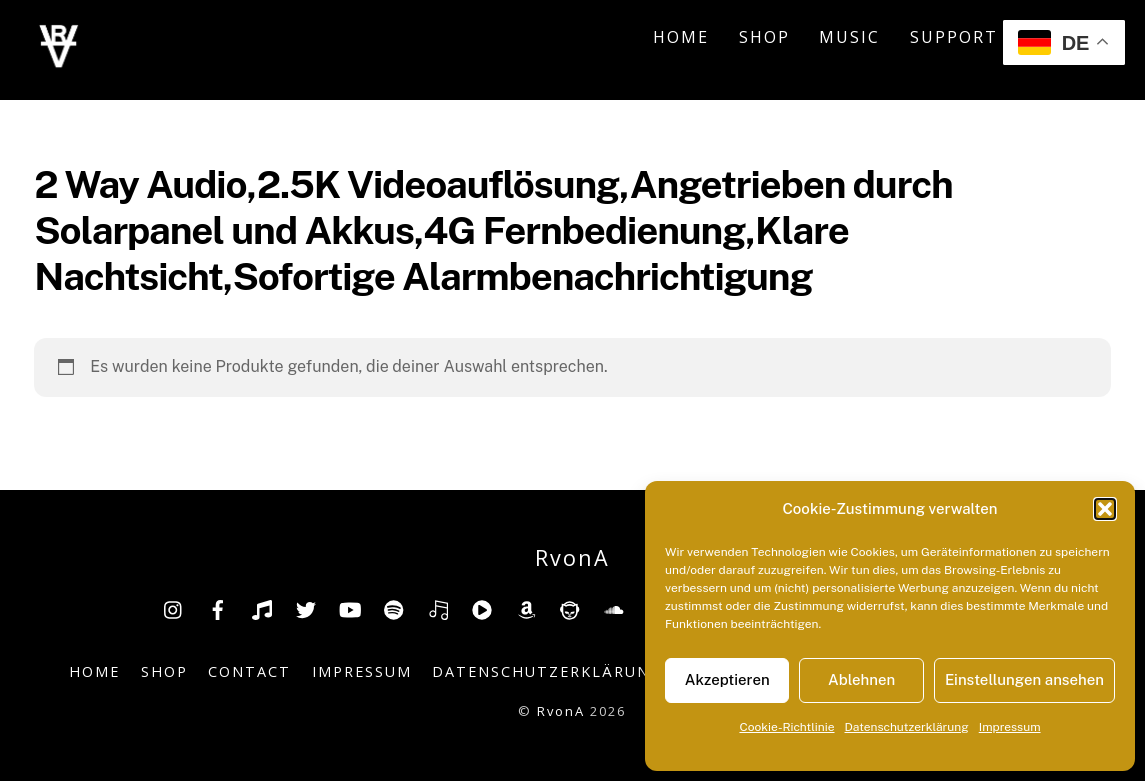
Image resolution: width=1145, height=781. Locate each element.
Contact (249, 671)
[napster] (570, 607)
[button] (1105, 509)
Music (849, 37)
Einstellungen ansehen (1024, 679)
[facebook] (218, 607)
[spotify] (394, 607)
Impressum (1010, 727)
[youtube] (350, 607)
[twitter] (306, 607)
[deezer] (438, 607)
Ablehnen (861, 679)
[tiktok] (262, 607)
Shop (764, 37)
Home (681, 37)
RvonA (561, 711)
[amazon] (526, 607)
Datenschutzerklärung (907, 727)
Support (954, 37)
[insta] (174, 607)
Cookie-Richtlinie (786, 727)
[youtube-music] (482, 607)
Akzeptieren (727, 679)
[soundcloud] (614, 607)
